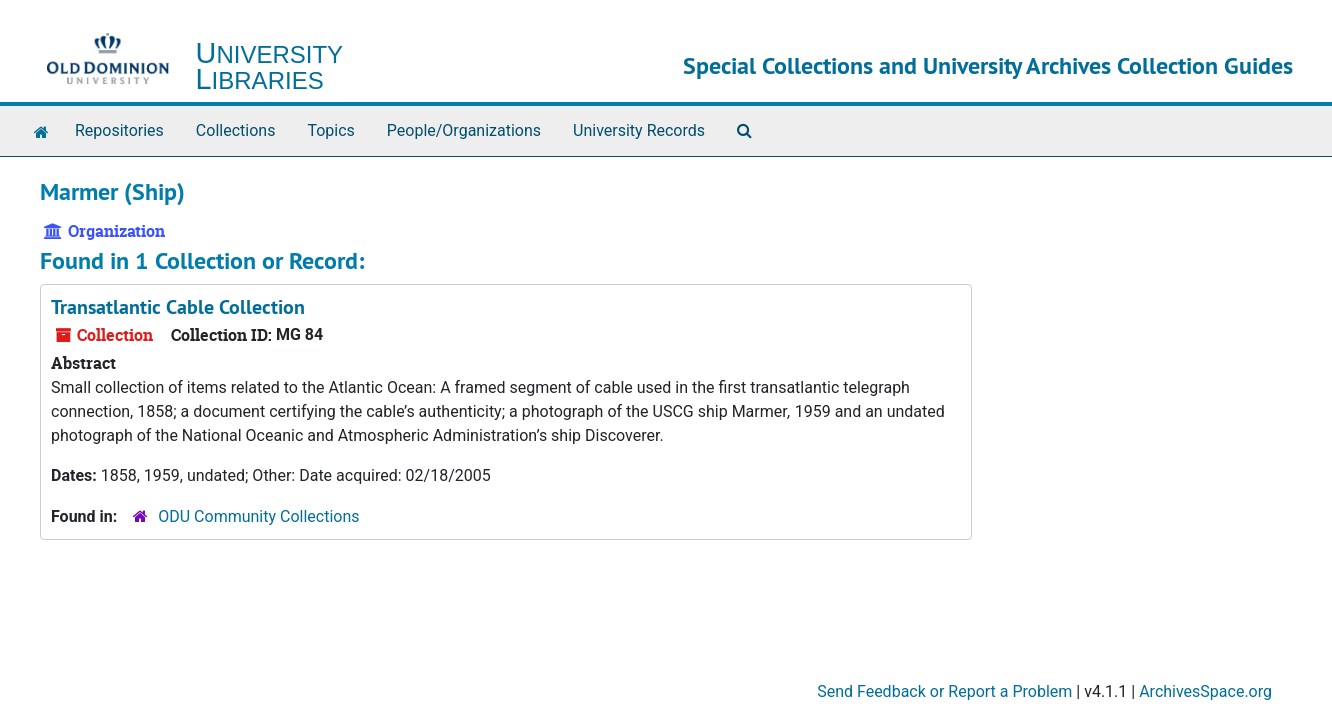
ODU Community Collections (258, 516)
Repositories (119, 130)
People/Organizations (464, 130)
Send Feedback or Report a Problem (944, 691)
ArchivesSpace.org (1205, 691)
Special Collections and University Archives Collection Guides (988, 65)
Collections (236, 130)
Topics (330, 130)
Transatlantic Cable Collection (178, 307)
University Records (639, 130)
